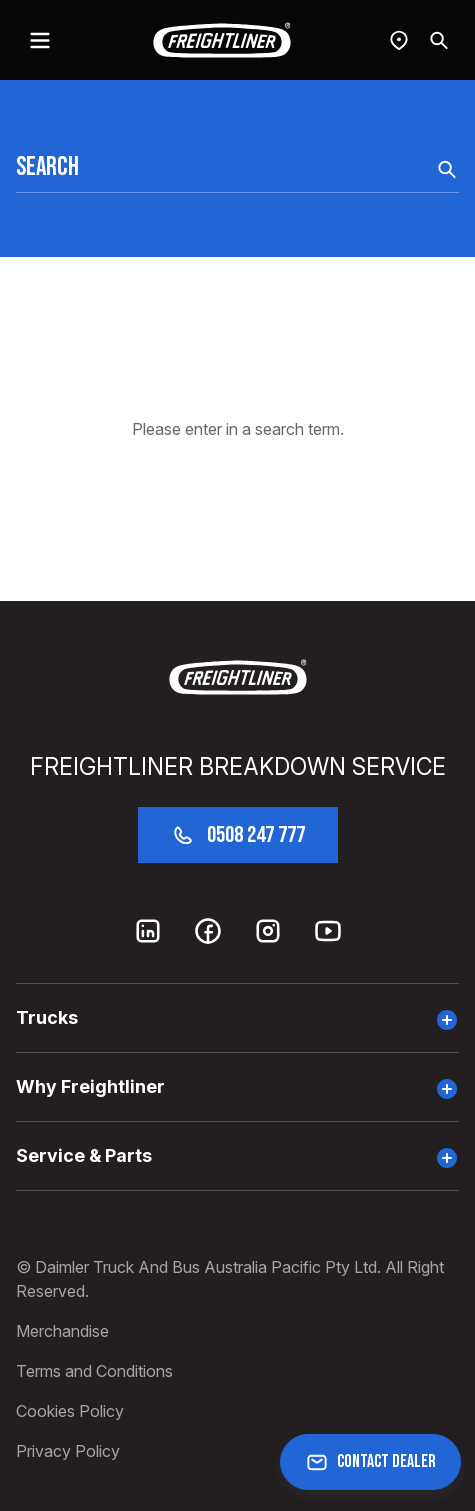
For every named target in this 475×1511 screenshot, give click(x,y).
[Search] (439, 40)
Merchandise (62, 1331)
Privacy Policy (68, 1451)
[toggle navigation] (40, 40)
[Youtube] (328, 931)
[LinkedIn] (148, 931)
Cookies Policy (70, 1411)
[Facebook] (208, 931)
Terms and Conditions (94, 1371)
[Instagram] (268, 931)
